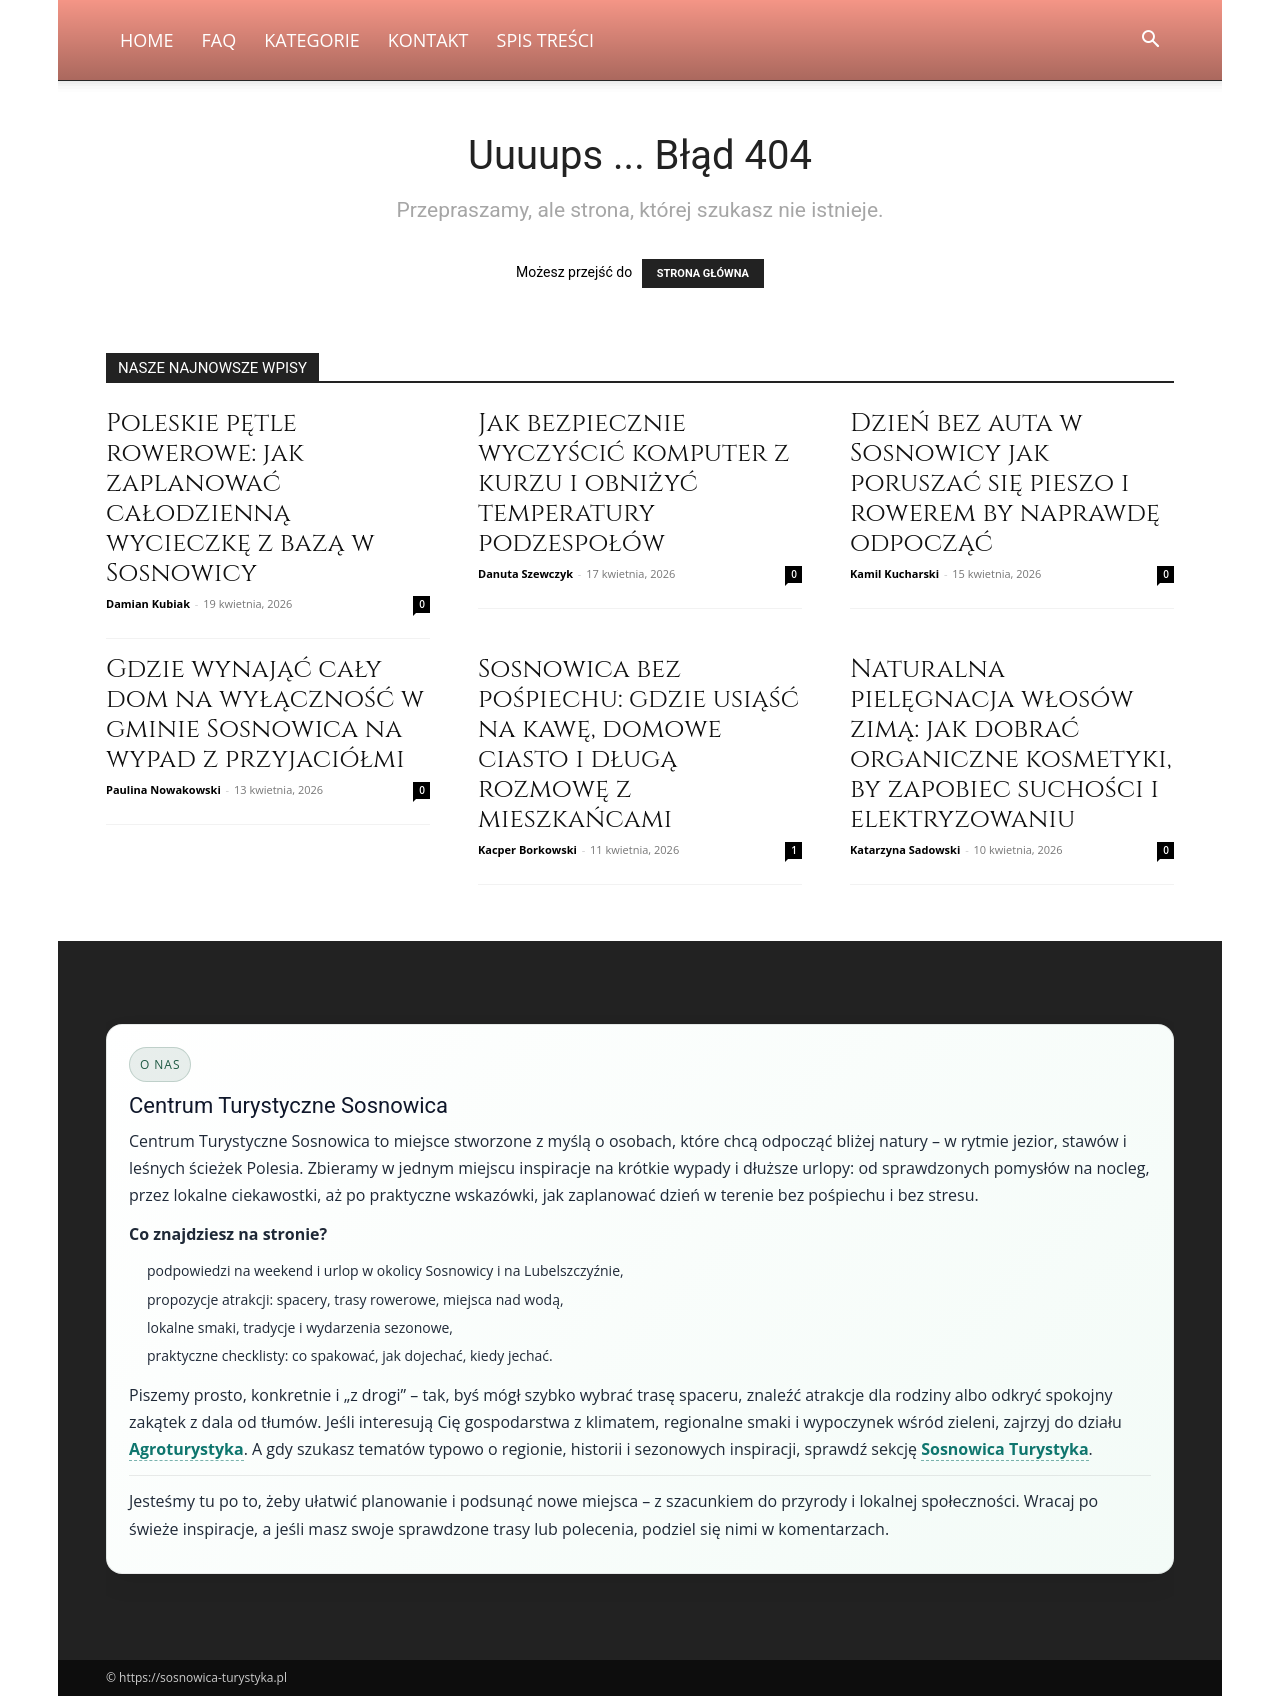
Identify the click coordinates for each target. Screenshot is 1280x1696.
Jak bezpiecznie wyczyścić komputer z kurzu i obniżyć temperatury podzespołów (634, 483)
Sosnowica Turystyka (1004, 1449)
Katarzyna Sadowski (905, 849)
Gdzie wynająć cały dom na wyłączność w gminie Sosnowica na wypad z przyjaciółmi (265, 714)
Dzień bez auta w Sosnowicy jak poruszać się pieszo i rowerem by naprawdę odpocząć (1005, 483)
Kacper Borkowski (527, 849)
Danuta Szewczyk (525, 573)
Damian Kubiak (148, 603)
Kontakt (428, 40)
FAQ (218, 40)
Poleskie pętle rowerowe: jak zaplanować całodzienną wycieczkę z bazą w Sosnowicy (240, 498)
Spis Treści (546, 40)
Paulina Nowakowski (163, 789)
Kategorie (312, 40)
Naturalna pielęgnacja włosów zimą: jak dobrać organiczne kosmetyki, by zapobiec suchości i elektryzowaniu (1011, 744)
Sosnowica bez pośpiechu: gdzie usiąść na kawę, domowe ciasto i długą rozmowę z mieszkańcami (638, 744)
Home (146, 40)
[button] (1150, 41)
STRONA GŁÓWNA (703, 273)
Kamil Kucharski (894, 573)
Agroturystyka (186, 1449)
